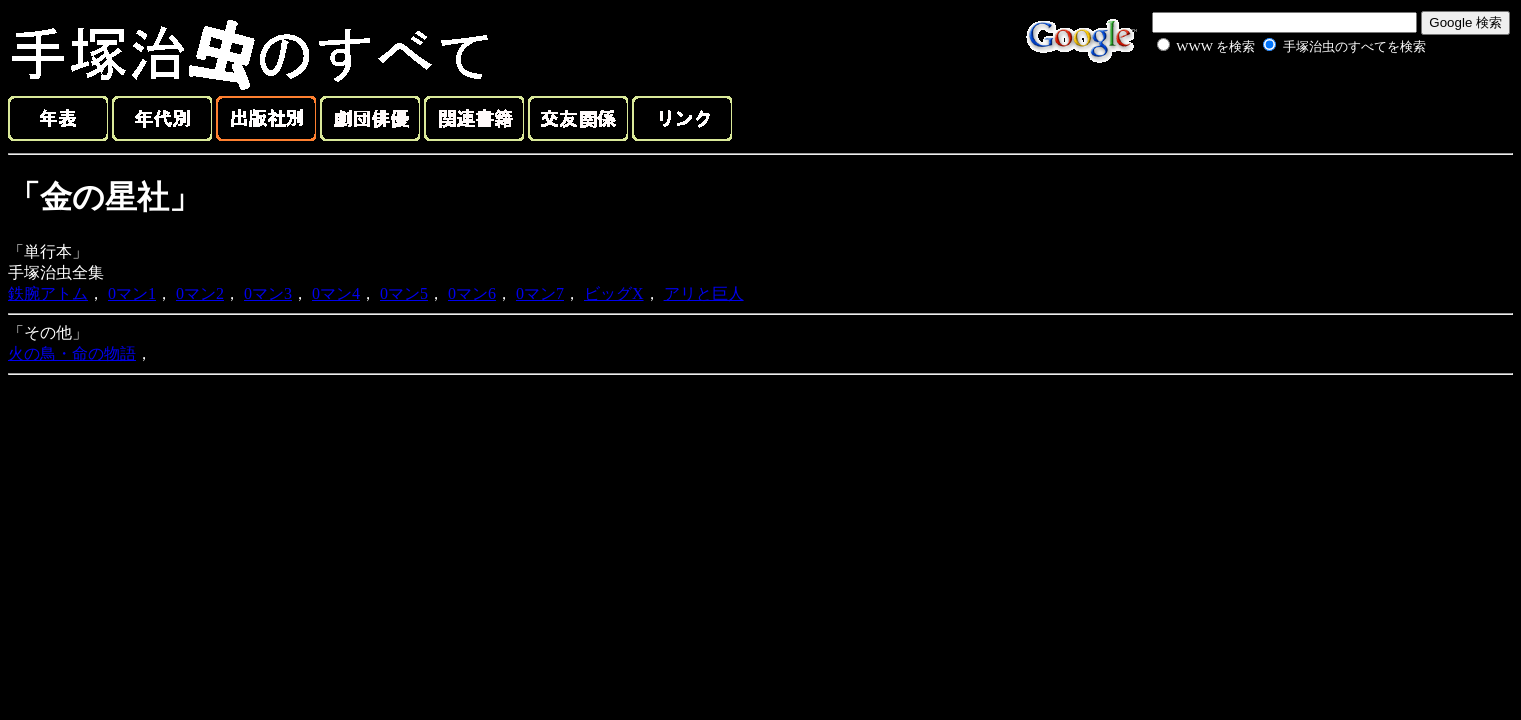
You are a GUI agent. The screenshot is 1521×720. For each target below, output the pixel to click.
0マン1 (132, 293)
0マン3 (268, 293)
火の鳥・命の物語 (72, 353)
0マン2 (200, 293)
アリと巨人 (704, 293)
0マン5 (404, 293)
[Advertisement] (1269, 104)
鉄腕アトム (48, 293)
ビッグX (614, 293)
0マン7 (540, 293)
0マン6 (472, 293)
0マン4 (336, 293)
